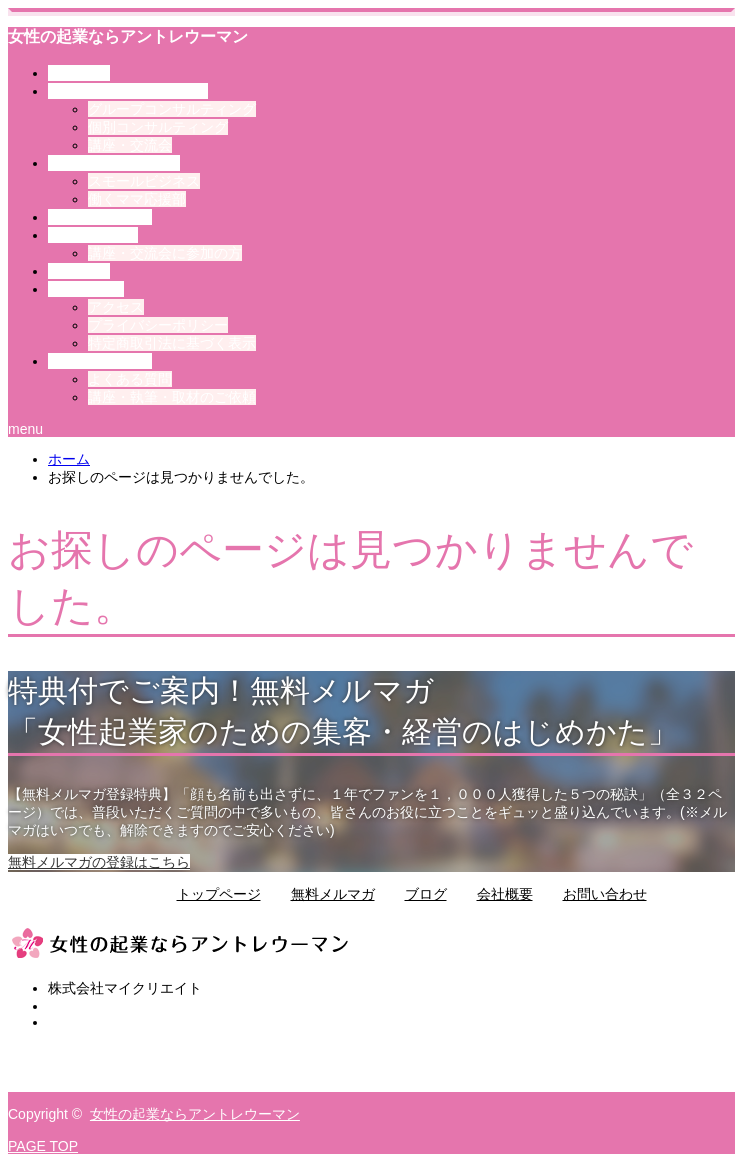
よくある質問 (130, 379)
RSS (62, 1084)
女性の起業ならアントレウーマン (128, 36)
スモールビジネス (144, 181)
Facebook (78, 1068)
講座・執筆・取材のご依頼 (172, 397)
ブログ (79, 271)
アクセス (116, 307)
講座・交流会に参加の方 (165, 253)
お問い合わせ (100, 361)
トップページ (219, 894)
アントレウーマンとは (128, 91)
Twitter (68, 1052)
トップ (79, 73)
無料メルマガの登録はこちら (99, 862)
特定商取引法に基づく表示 (172, 343)
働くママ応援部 (137, 199)
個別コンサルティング (158, 127)
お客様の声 (93, 235)
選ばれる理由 (100, 217)
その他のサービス (114, 163)
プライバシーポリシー (158, 325)
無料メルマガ (333, 894)
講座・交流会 (130, 145)
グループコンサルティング (172, 109)
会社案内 (86, 289)
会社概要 (505, 894)
